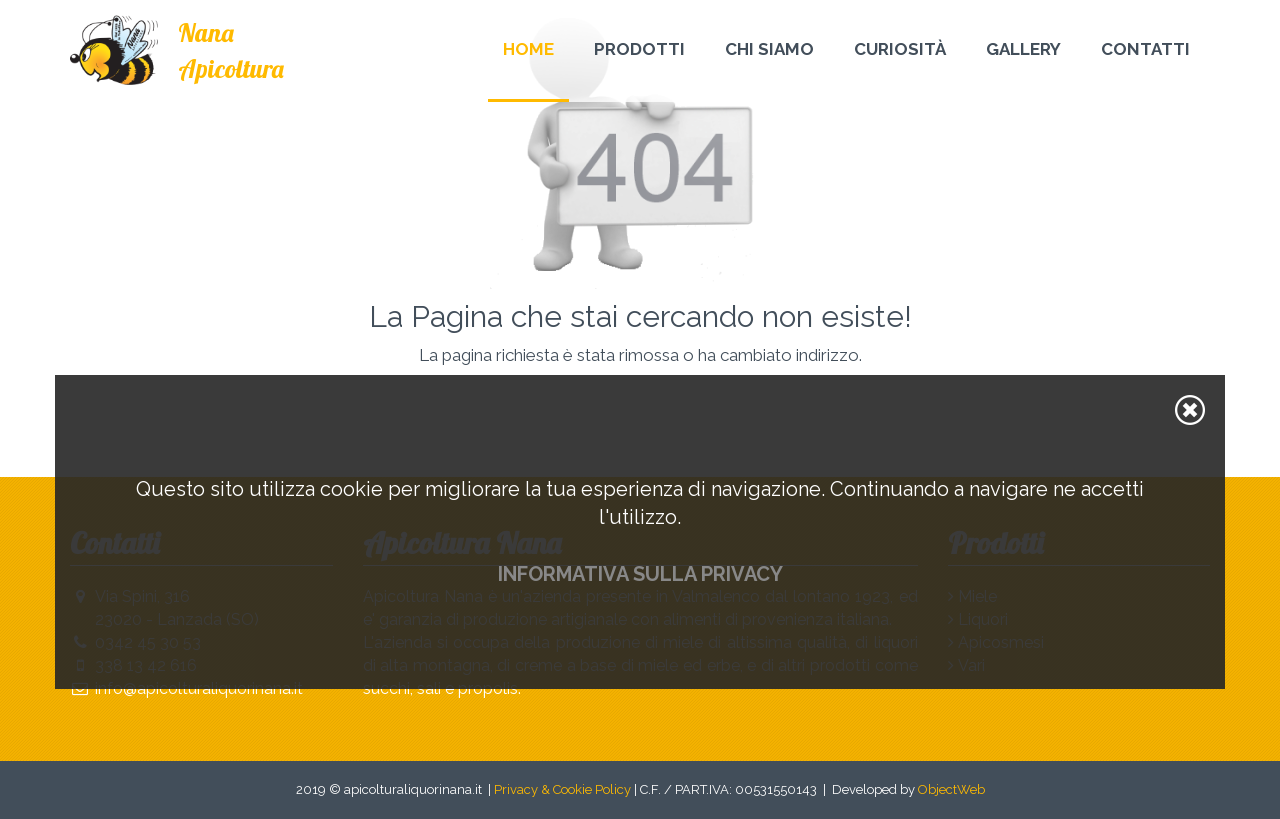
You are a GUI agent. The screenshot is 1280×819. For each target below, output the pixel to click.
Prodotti (639, 49)
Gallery (1023, 49)
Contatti (1145, 49)
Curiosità (900, 49)
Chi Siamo (769, 49)
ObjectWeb (951, 789)
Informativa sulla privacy (640, 574)
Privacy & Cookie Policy (562, 789)
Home (528, 49)
